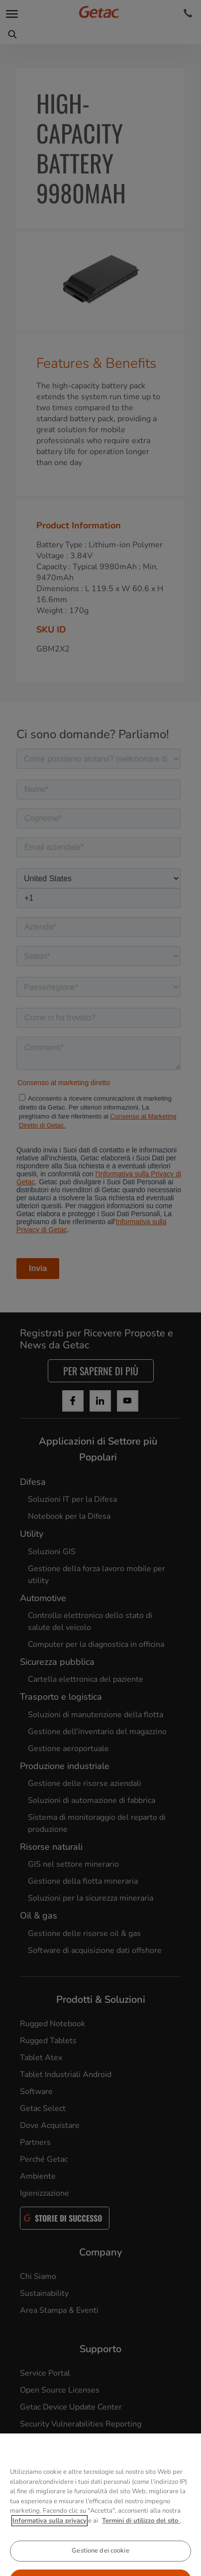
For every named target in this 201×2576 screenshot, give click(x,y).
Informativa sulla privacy (49, 2538)
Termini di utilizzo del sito (141, 2538)
